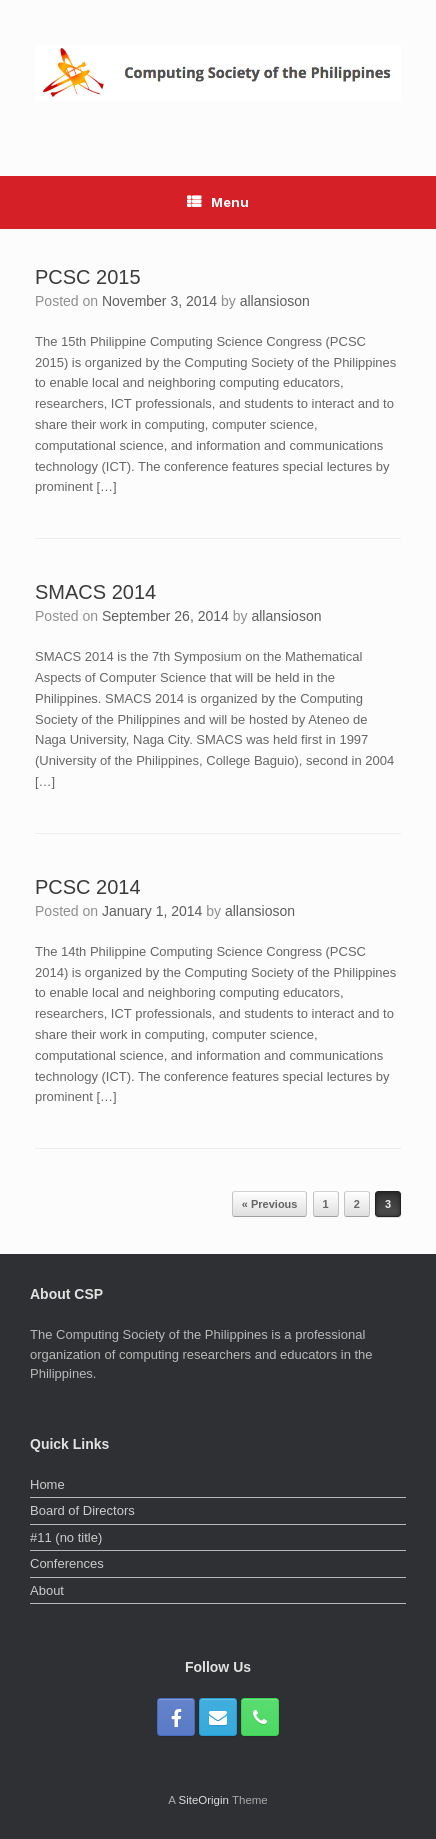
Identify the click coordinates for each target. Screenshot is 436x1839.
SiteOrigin (203, 1800)
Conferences (67, 1563)
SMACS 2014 (95, 592)
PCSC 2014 (88, 887)
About (47, 1590)
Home (47, 1484)
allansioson (275, 301)
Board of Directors (82, 1510)
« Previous (270, 1204)
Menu (218, 202)
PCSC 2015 (88, 277)
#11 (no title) (66, 1537)
